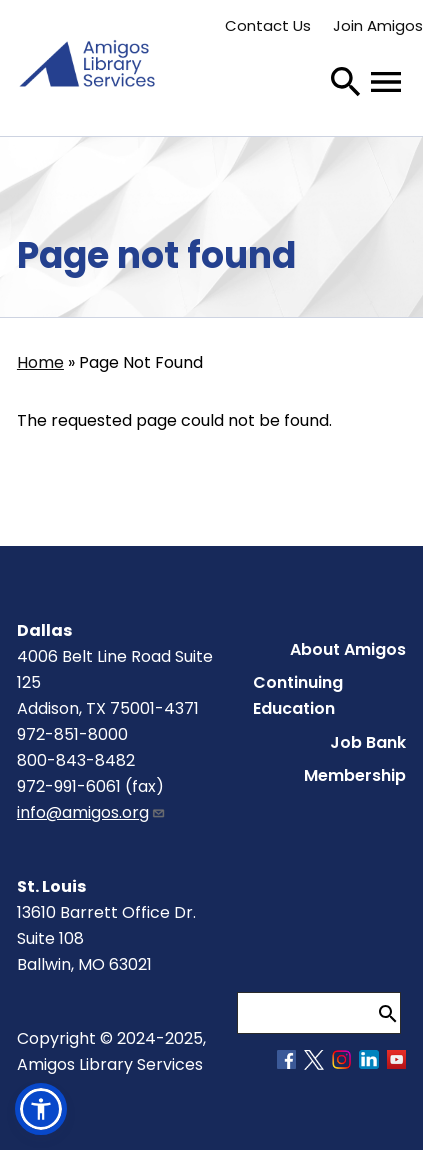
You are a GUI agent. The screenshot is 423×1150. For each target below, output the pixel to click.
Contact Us (268, 25)
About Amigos (348, 649)
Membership (355, 775)
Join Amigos (378, 25)
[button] (41, 1109)
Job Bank (368, 742)
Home (40, 362)
